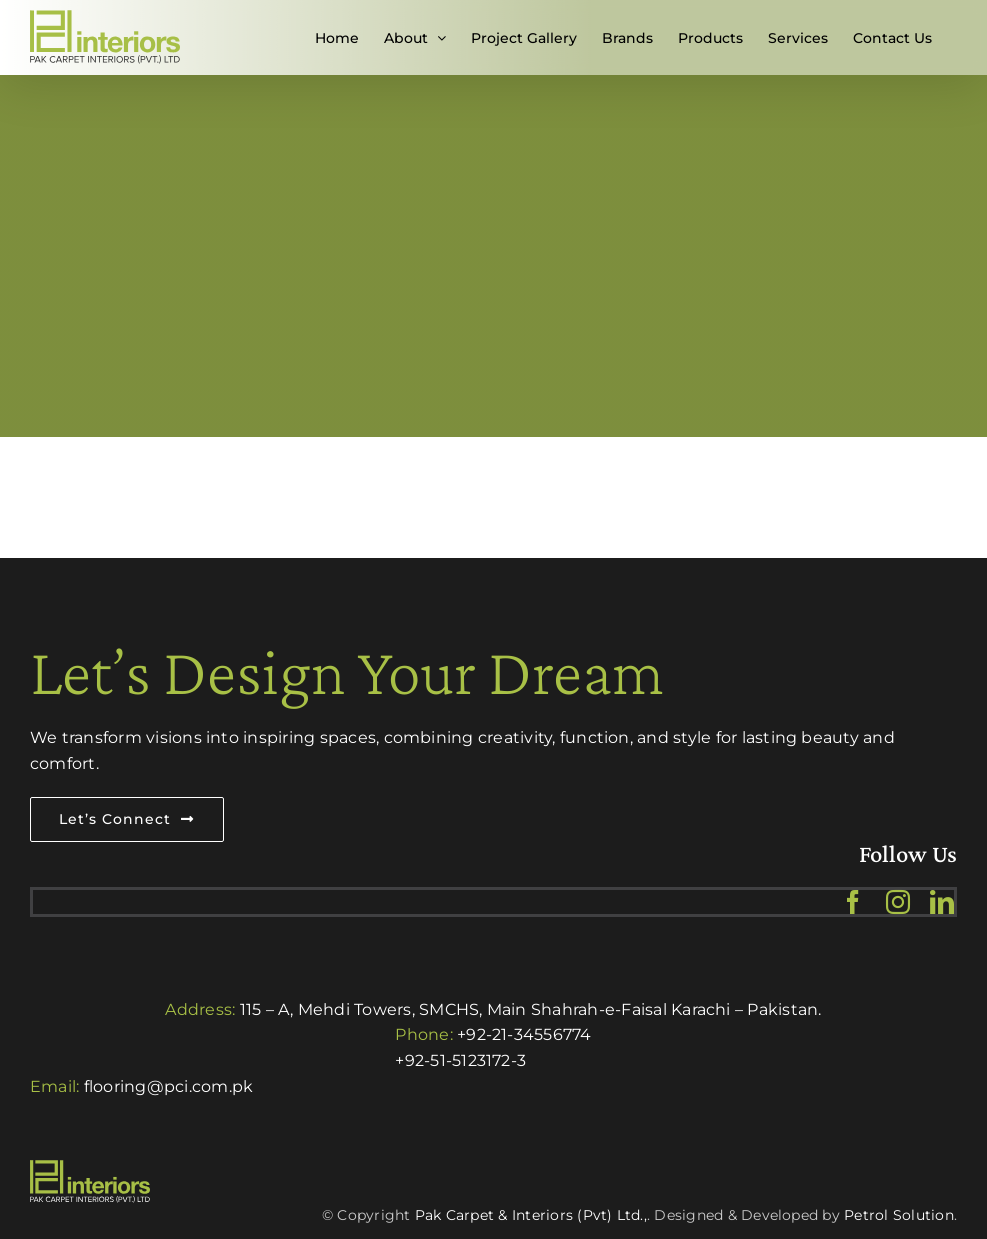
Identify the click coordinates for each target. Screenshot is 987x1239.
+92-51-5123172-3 (460, 1060)
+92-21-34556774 (524, 1034)
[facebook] (853, 902)
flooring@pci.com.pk (169, 1086)
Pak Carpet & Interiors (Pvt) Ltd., (531, 1215)
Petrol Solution (899, 1215)
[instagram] (898, 902)
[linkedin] (942, 902)
